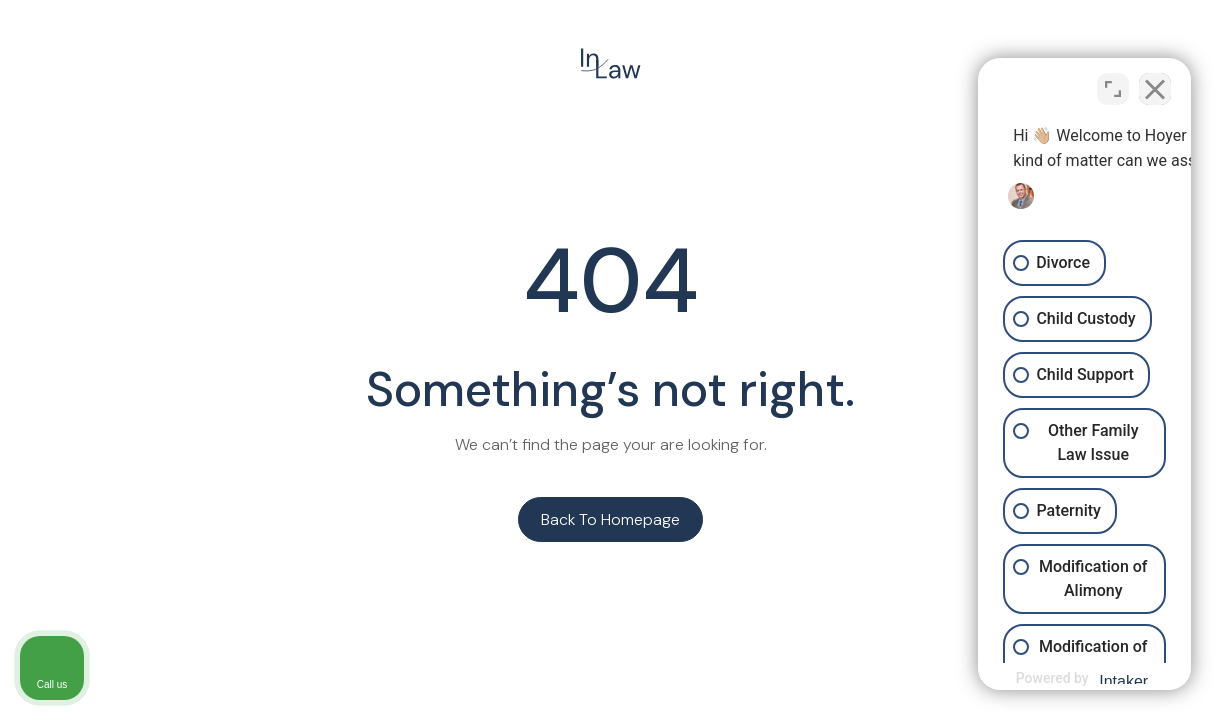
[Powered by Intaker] (1050, 678)
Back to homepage (610, 519)
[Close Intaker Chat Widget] (1155, 81)
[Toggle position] (1113, 81)
